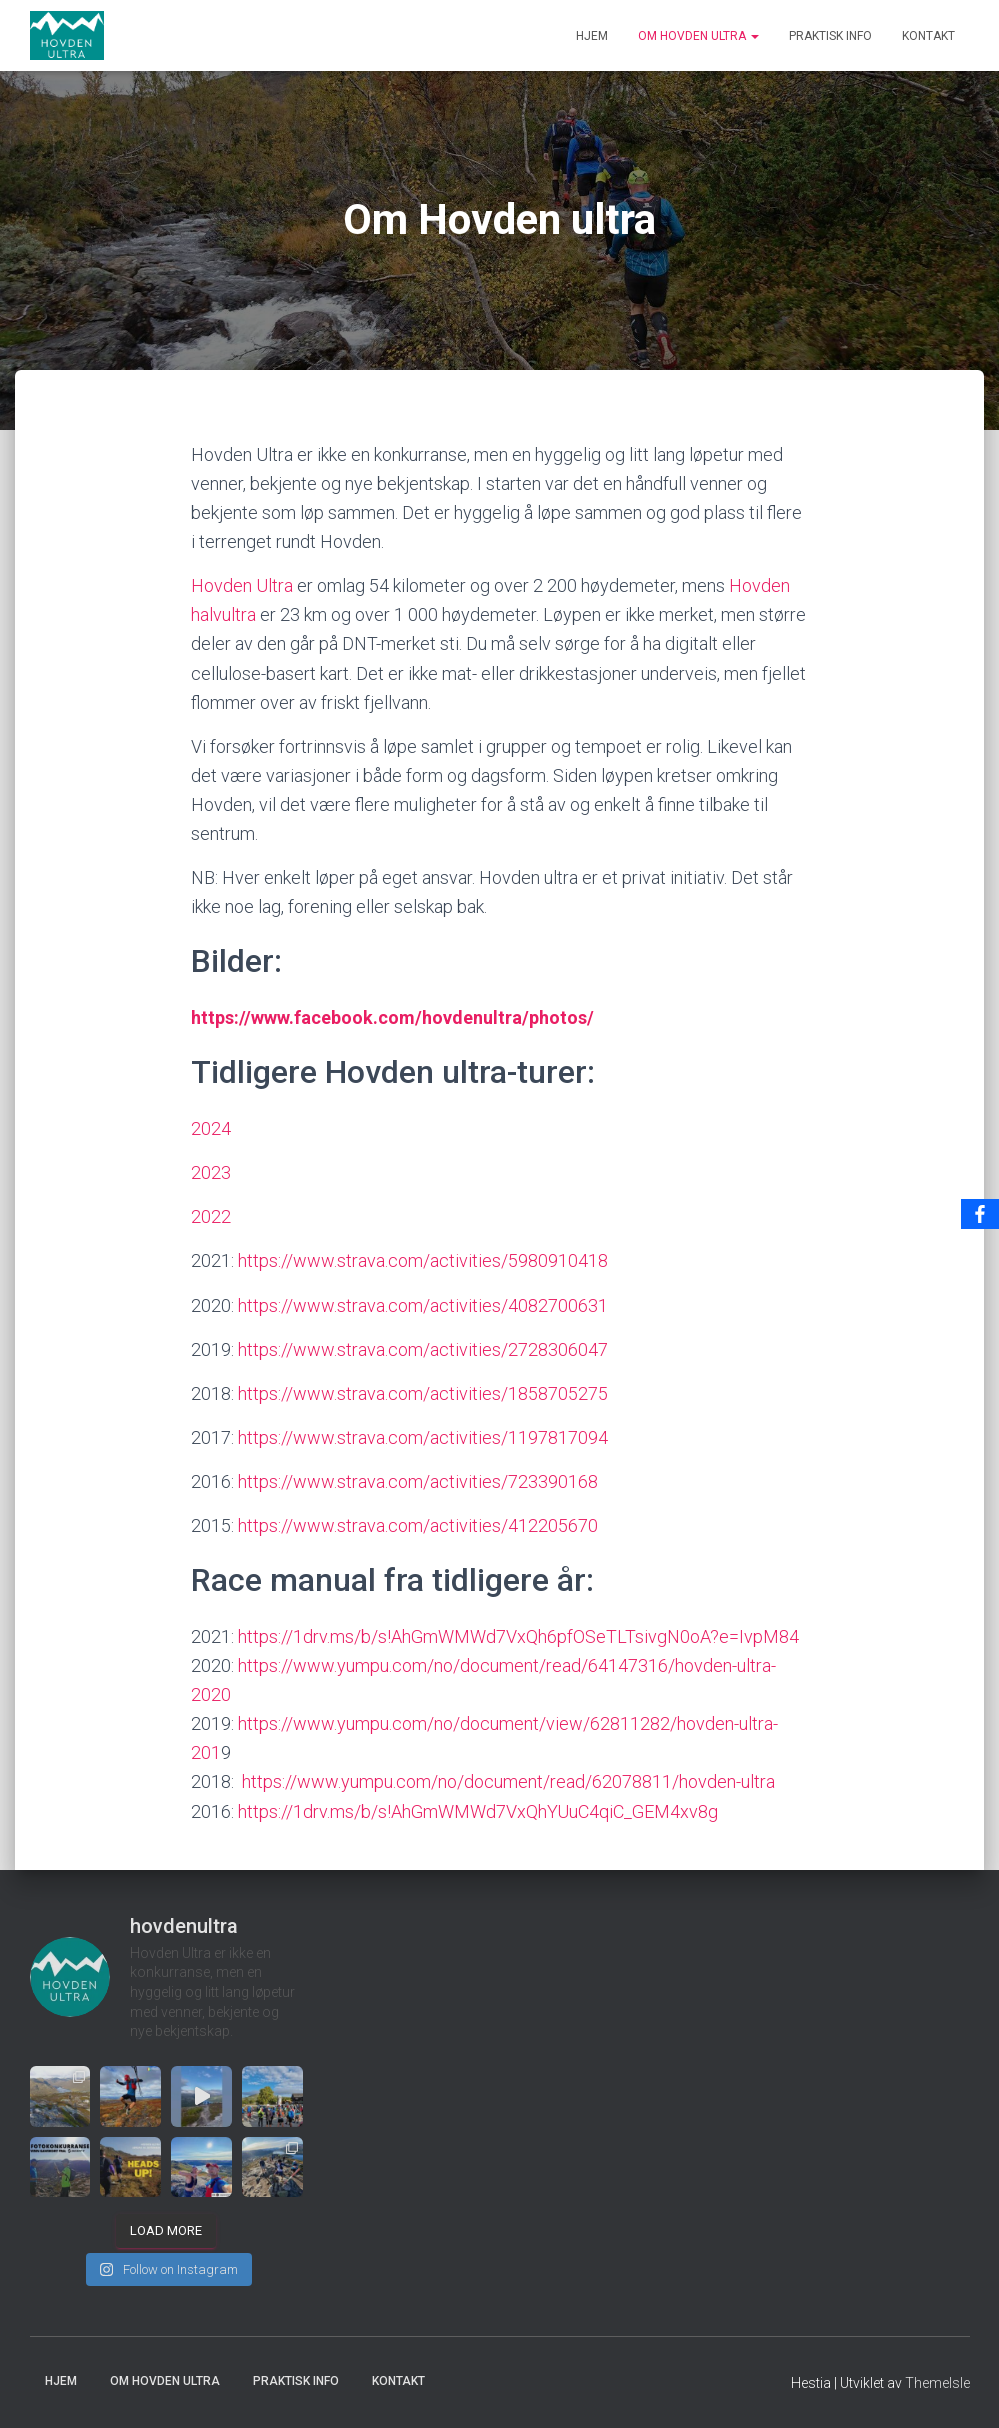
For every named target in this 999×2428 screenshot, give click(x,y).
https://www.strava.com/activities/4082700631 (423, 1305)
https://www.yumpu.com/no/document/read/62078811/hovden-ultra (508, 1781)
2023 (211, 1172)
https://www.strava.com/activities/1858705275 (423, 1393)
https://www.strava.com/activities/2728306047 (423, 1349)
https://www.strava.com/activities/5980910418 (423, 1260)
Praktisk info (830, 36)
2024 (211, 1128)
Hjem (592, 36)
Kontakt (928, 36)
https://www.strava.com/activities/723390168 (418, 1481)
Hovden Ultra (242, 585)
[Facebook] (980, 1214)
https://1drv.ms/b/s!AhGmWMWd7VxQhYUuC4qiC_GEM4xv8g (476, 1811)
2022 (211, 1216)
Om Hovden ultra (698, 36)
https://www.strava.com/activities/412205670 (418, 1525)
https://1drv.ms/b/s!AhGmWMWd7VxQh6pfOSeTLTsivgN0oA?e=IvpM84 (518, 1636)
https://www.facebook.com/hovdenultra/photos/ (394, 1017)
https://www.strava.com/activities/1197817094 (421, 1437)
